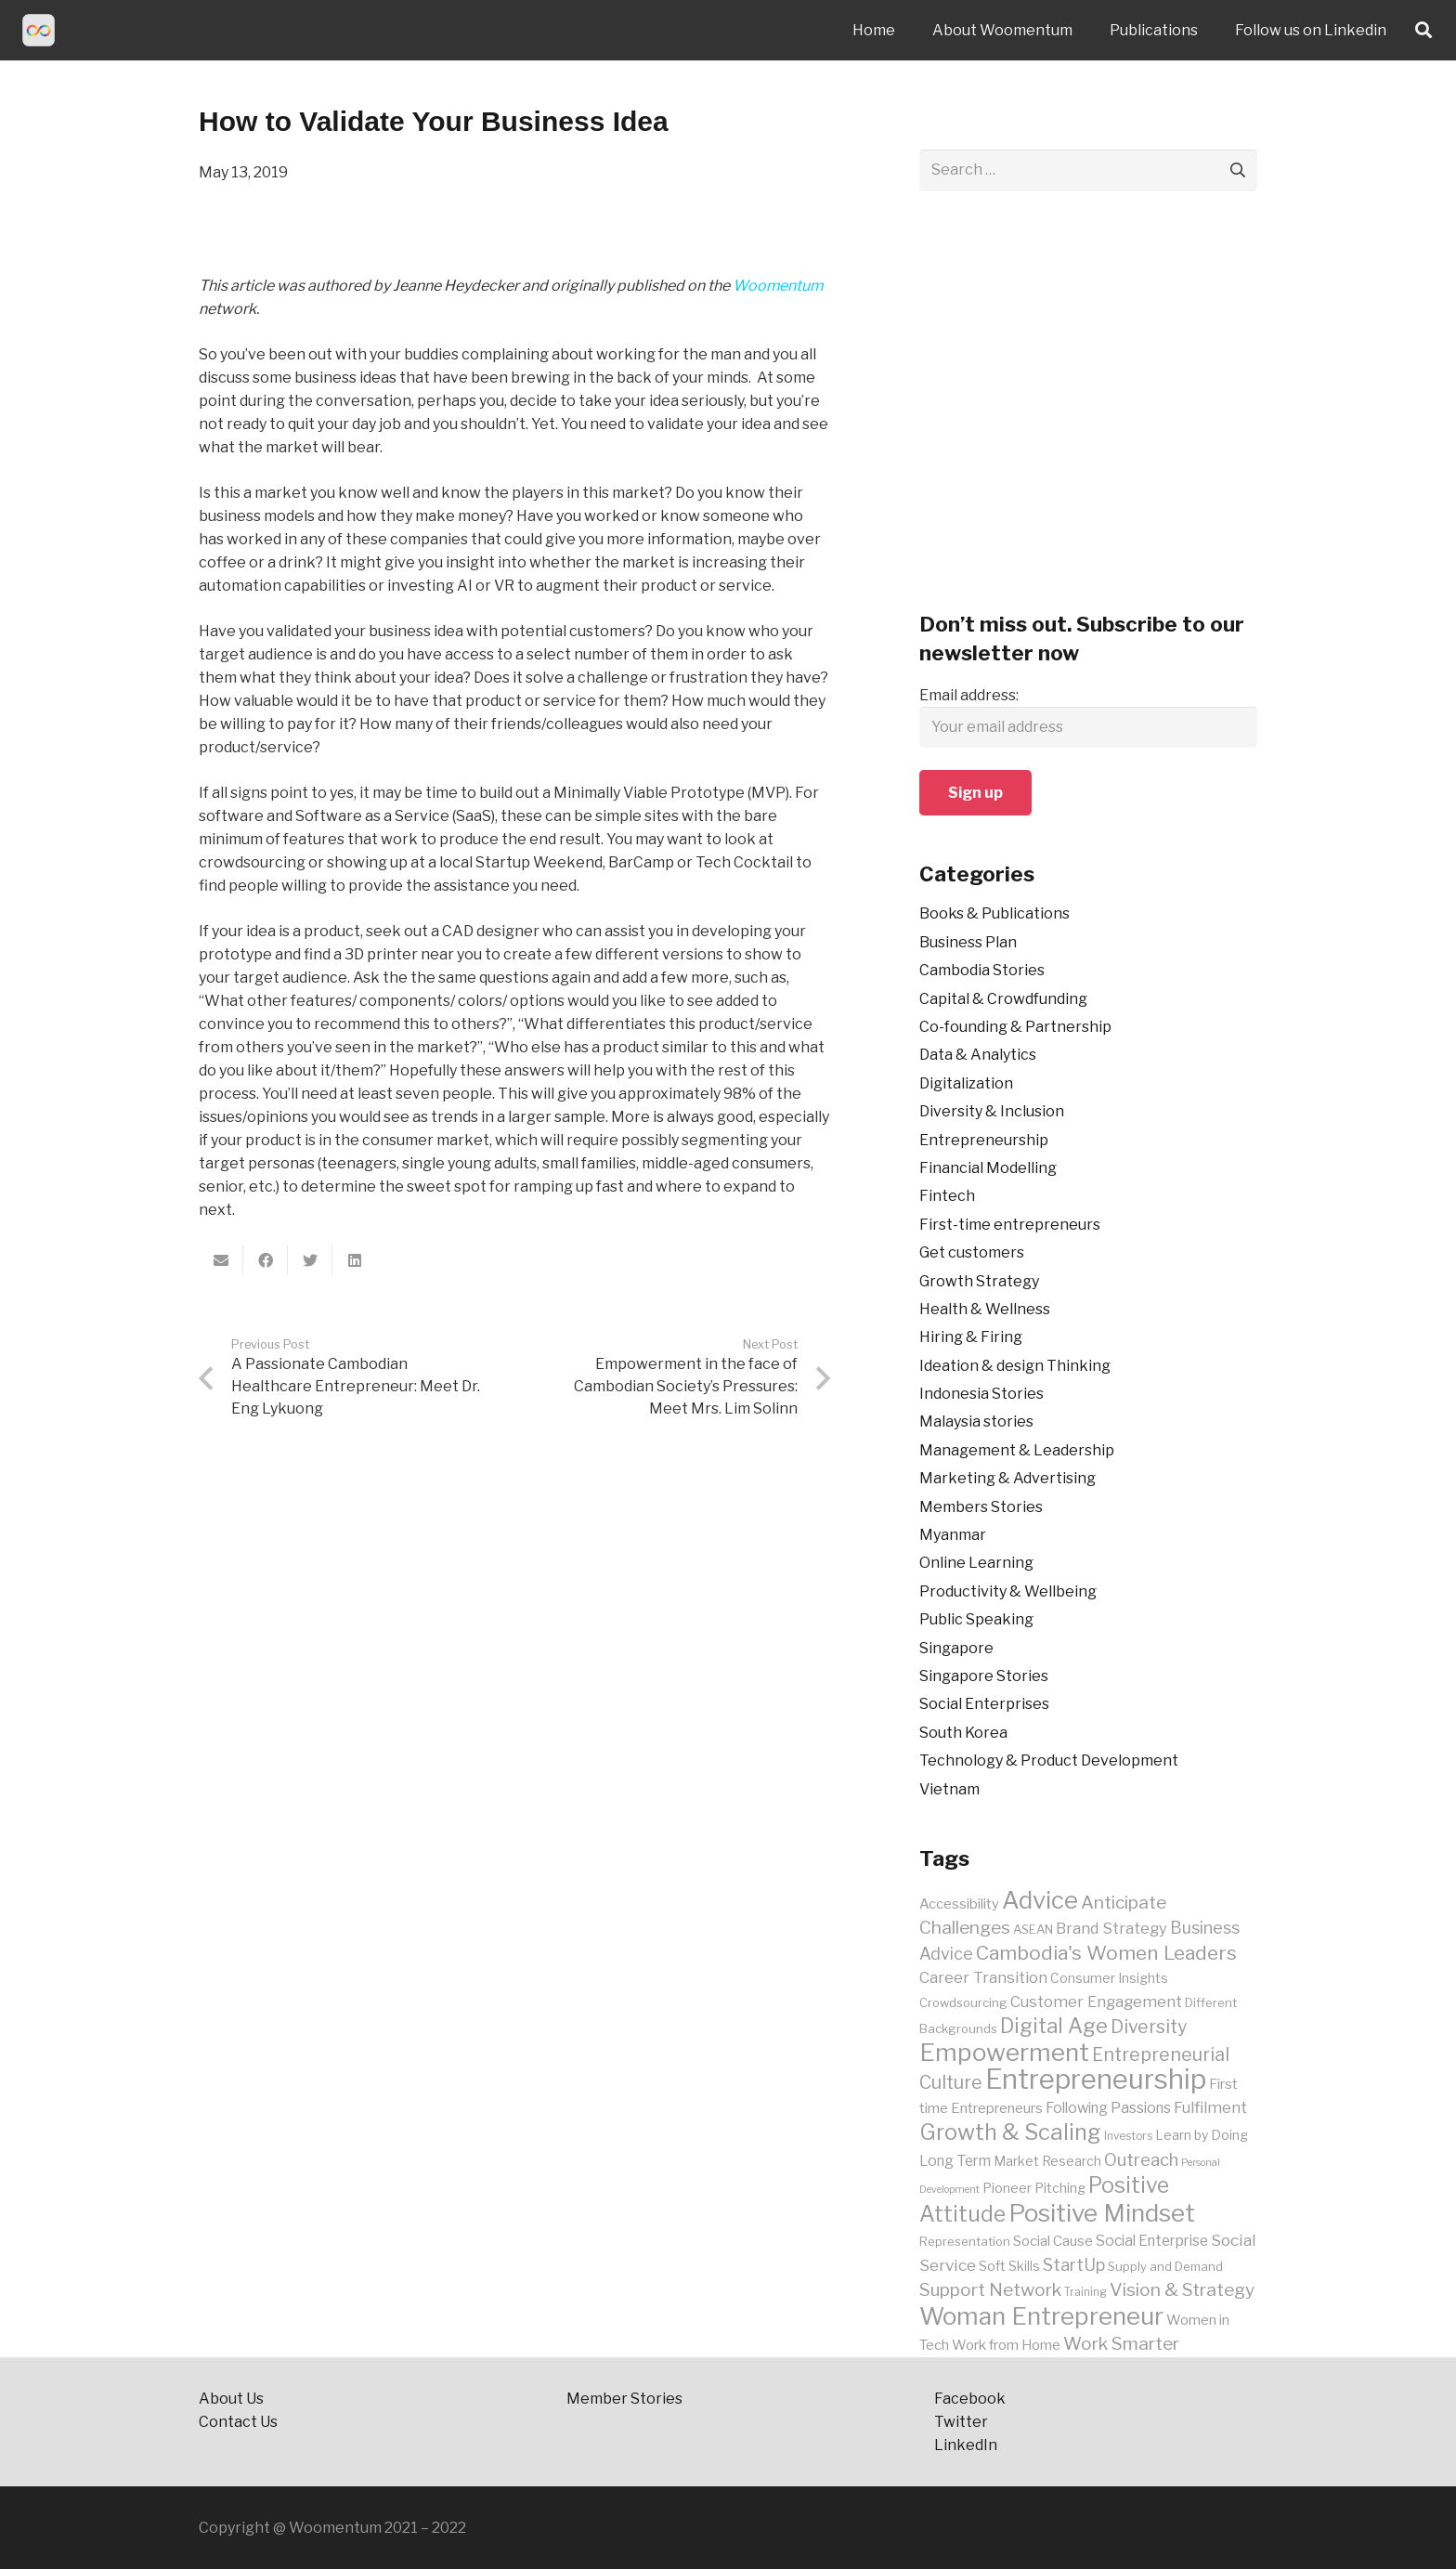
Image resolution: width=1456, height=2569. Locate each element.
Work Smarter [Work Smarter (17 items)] (1121, 2343)
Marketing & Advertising (1007, 1478)
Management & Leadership (1016, 1450)
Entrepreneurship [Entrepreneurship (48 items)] (1095, 2079)
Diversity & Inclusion (991, 1111)
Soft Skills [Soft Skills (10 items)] (1009, 2266)
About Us (231, 2398)
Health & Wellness (984, 1309)
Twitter (961, 2422)
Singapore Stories (983, 1676)
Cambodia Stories (982, 970)
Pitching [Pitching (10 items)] (1060, 2188)
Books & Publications (994, 913)
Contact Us (239, 2422)
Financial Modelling (988, 1168)
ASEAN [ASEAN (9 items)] (1033, 1929)
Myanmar (952, 1535)
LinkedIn (967, 2445)
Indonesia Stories (981, 1393)
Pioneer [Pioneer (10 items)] (1007, 2188)
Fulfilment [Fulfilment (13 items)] (1210, 2107)
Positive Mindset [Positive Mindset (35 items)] (1101, 2212)
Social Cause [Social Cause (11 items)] (1053, 2241)
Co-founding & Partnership (1015, 1027)
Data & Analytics (977, 1054)
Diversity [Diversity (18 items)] (1149, 2026)
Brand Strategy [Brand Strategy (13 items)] (1111, 1928)
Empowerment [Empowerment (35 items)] (1004, 2052)
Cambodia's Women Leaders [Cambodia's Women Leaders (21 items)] (1106, 1952)
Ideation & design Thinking (1015, 1366)
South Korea (963, 1732)
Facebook (970, 2398)
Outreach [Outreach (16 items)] (1141, 2160)
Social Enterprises (984, 1704)
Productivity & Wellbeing (1008, 1591)
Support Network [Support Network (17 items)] (990, 2289)
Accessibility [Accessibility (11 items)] (959, 1904)
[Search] (1423, 30)
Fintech (947, 1196)
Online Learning (976, 1562)
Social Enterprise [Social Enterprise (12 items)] (1152, 2241)
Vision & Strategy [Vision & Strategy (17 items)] (1182, 2289)
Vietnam (949, 1789)
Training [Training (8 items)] (1085, 2292)
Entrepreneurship (983, 1140)
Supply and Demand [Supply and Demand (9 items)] (1165, 2266)
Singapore (956, 1648)
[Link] (38, 30)
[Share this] (265, 1260)
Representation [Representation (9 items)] (964, 2241)
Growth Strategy (979, 1281)
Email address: (969, 695)
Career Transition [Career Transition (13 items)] (983, 1977)
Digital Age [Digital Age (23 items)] (1054, 2026)
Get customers (971, 1252)
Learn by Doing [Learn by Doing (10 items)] (1201, 2135)
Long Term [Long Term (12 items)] (955, 2161)
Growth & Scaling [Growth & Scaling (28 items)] (1010, 2132)
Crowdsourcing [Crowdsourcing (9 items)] (963, 2002)
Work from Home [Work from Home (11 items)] (1006, 2345)
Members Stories (981, 1507)
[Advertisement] (1088, 412)
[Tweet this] (310, 1260)
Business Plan (968, 942)
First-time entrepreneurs (1009, 1224)
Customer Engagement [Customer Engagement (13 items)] (1096, 2001)
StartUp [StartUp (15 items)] (1074, 2265)
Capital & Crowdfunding (1003, 999)
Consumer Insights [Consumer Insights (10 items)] (1109, 1978)
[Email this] (221, 1260)
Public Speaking (976, 1619)
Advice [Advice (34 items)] (1040, 1899)
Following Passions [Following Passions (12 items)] (1108, 2108)
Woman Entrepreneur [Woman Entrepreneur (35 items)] (1041, 2316)
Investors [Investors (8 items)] (1128, 2136)
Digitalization (966, 1083)
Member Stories (624, 2398)
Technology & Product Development (1048, 1760)
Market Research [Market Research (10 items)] (1047, 2161)
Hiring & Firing (970, 1337)
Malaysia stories (976, 1421)
